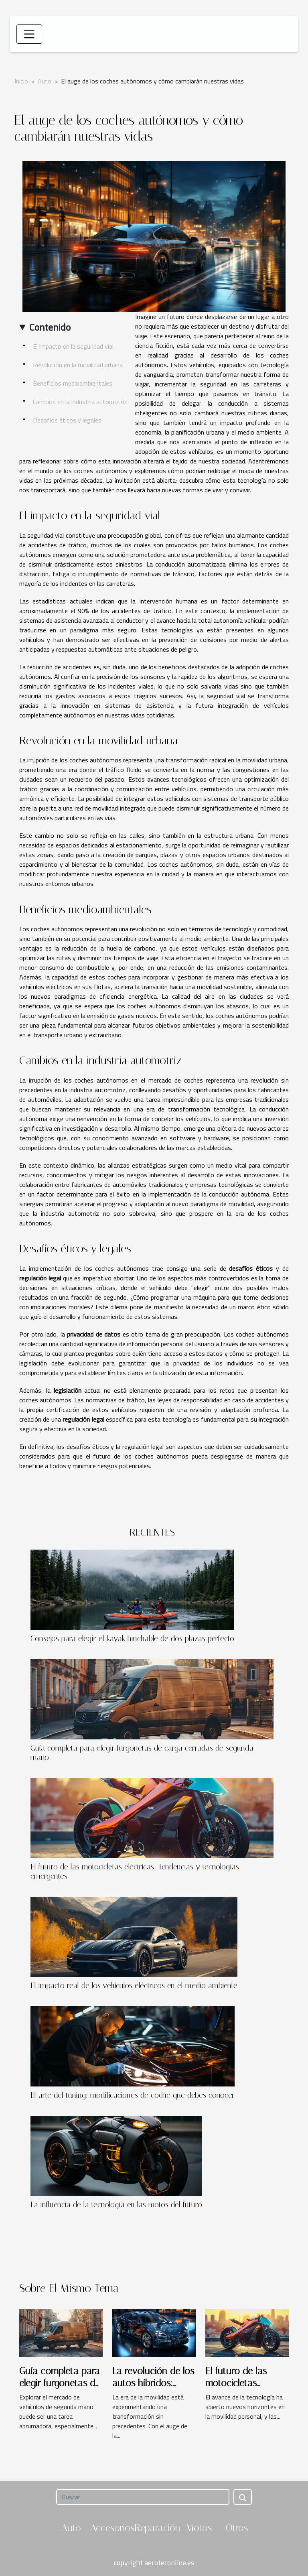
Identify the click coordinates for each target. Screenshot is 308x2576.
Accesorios (112, 2527)
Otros (237, 2527)
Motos (199, 2527)
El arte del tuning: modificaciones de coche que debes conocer (132, 2095)
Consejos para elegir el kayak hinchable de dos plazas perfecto (132, 1638)
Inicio (21, 81)
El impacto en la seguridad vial (73, 346)
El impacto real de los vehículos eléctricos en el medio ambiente (133, 1985)
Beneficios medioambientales (72, 383)
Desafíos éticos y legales (67, 420)
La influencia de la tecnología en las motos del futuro (116, 2204)
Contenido (50, 327)
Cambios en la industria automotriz (80, 401)
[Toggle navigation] (29, 34)
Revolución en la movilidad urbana (78, 365)
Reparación (157, 2527)
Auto (44, 81)
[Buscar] (142, 2497)
